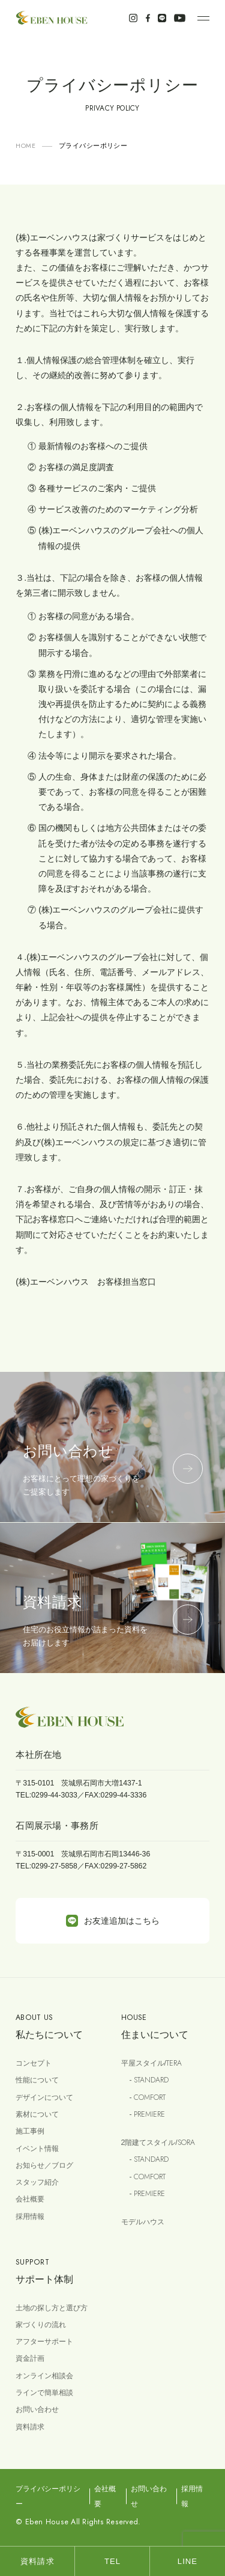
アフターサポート (44, 2341)
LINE (187, 2561)
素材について (37, 2114)
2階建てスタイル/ (158, 2142)
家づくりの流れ (41, 2325)
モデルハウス (142, 2222)
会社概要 (30, 2199)
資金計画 (30, 2358)
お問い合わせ (37, 2409)
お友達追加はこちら (113, 1921)
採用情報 (30, 2216)
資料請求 (30, 2427)
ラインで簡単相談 (44, 2392)
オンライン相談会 (44, 2376)
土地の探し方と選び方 (52, 2308)
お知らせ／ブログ (44, 2165)
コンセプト (34, 2063)
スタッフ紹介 (37, 2182)
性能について (37, 2080)
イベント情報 (37, 2148)
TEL (112, 2561)
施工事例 (30, 2131)
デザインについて (44, 2097)
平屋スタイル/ (151, 2063)
